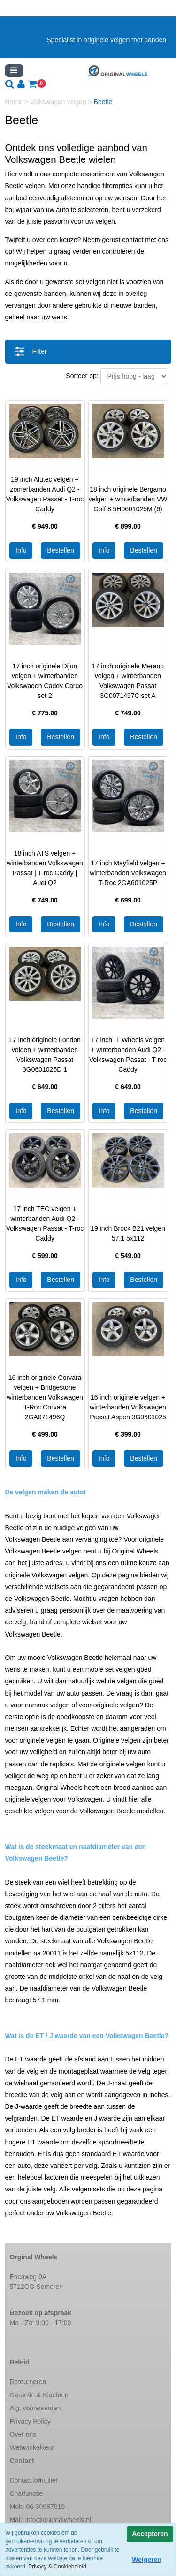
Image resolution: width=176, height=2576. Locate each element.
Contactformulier (34, 2480)
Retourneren (28, 2382)
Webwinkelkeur (32, 2447)
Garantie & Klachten (39, 2395)
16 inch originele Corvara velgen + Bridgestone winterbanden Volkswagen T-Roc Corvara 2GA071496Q (45, 1397)
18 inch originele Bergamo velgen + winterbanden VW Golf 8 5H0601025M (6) (128, 499)
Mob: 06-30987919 (37, 2506)
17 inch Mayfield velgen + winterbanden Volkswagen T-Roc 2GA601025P (128, 872)
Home (14, 102)
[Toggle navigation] (14, 70)
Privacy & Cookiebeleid (57, 2566)
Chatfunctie (26, 2493)
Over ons (23, 2434)
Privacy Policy (30, 2421)
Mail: (51, 2519)
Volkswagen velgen (59, 102)
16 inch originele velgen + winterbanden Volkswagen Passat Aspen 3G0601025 (128, 1407)
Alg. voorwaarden (35, 2408)
